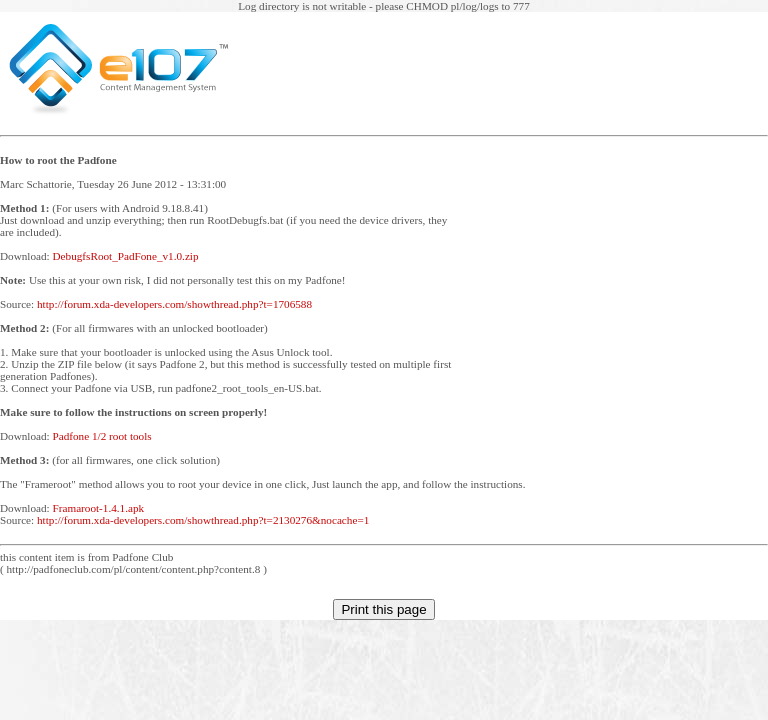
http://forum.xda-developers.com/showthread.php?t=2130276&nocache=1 (203, 520)
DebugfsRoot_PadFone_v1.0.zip (126, 256)
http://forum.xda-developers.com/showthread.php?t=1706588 (174, 304)
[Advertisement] (618, 327)
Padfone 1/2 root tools (102, 436)
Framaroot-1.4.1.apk (99, 508)
